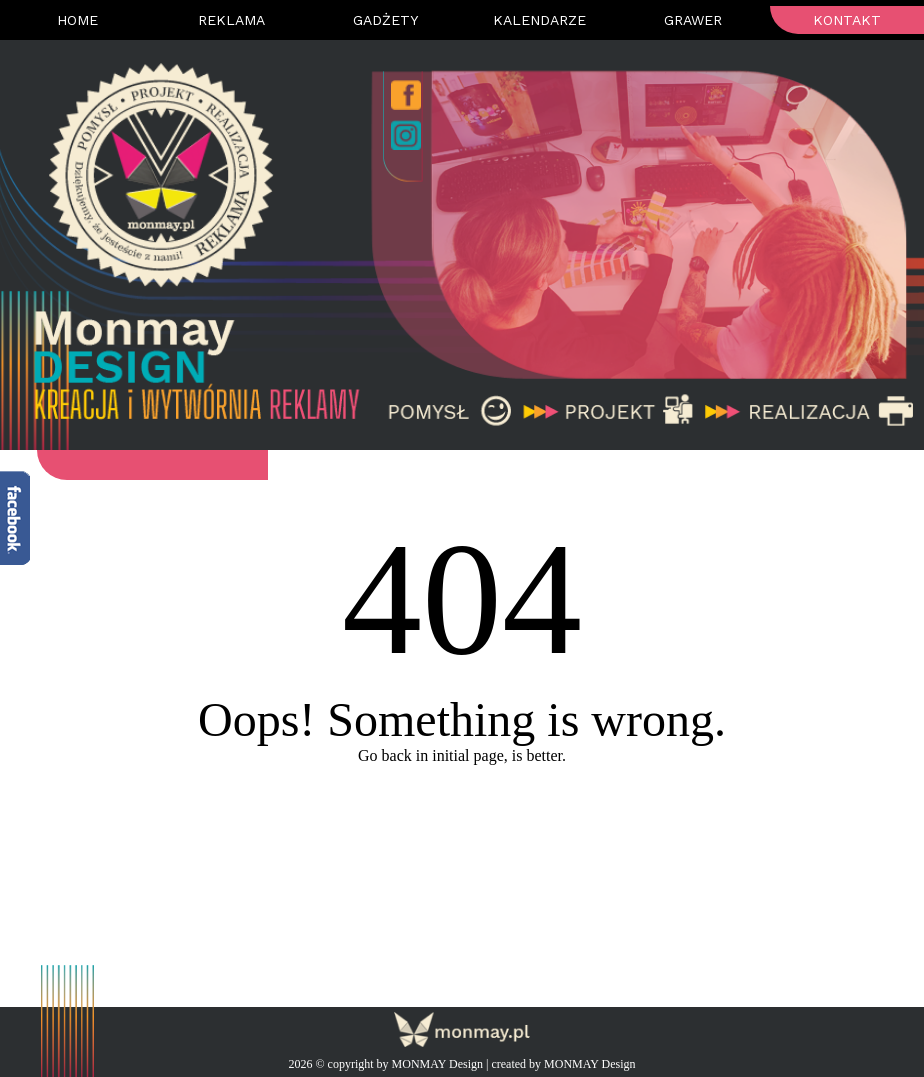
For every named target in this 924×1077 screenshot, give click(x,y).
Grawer (693, 20)
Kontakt (847, 20)
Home (77, 20)
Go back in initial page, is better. (462, 755)
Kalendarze (539, 20)
